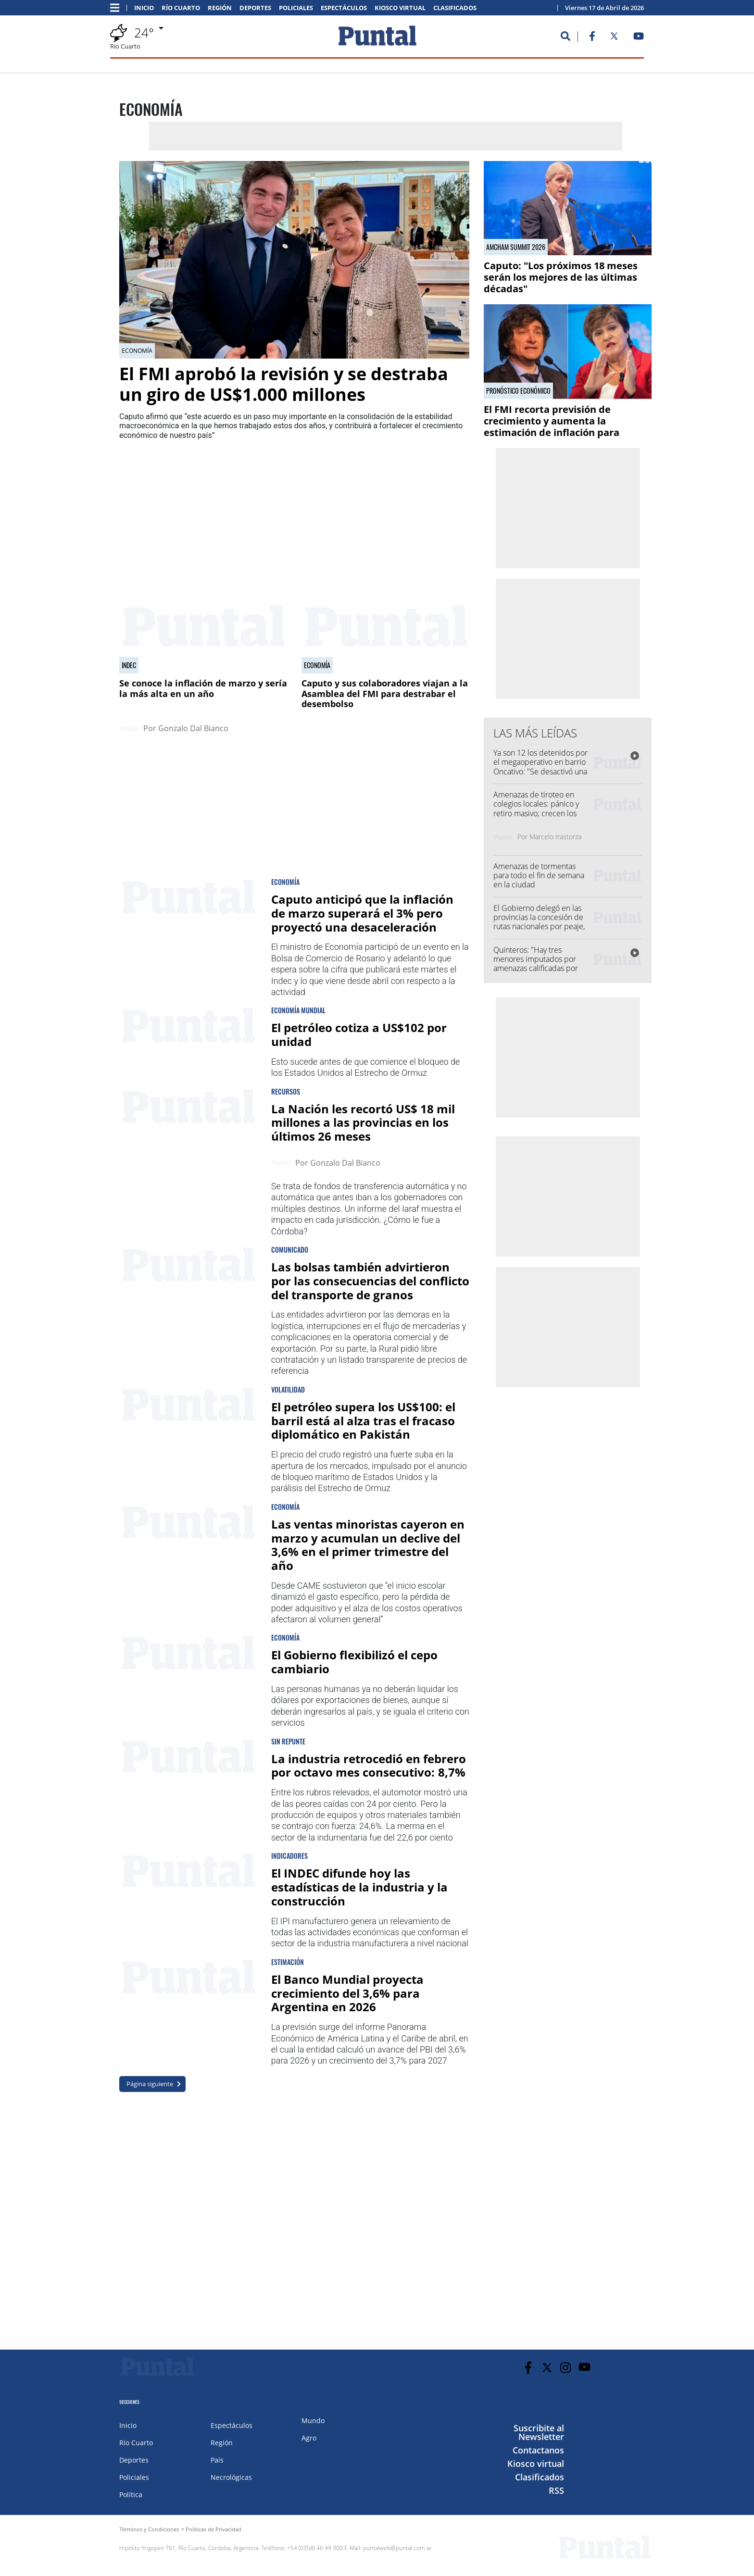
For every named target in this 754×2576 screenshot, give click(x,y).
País (217, 2459)
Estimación (287, 1962)
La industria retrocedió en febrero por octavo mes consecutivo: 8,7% (368, 1765)
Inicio (144, 8)
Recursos (285, 1091)
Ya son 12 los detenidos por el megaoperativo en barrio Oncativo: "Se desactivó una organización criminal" (540, 766)
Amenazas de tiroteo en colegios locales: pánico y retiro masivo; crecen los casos (536, 808)
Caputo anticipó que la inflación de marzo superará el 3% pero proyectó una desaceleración (362, 913)
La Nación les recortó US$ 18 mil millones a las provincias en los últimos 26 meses (363, 1123)
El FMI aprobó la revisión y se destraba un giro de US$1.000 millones (283, 384)
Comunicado (289, 1249)
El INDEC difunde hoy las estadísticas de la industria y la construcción (359, 1887)
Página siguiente (149, 2083)
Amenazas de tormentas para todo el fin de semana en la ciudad (538, 875)
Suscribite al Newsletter (539, 2432)
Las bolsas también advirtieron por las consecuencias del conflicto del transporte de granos (370, 1281)
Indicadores (289, 1856)
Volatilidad (288, 1389)
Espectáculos (344, 8)
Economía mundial (298, 1010)
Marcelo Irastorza (555, 836)
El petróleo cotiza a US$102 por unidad (359, 1034)
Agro (309, 2437)
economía (285, 882)
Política (130, 2494)
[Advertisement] (392, 509)
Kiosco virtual (400, 8)
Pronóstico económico (518, 390)
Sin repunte (288, 1741)
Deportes (255, 8)
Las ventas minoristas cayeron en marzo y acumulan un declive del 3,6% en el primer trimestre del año (368, 1544)
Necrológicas (231, 2477)
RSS (556, 2490)
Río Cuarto (181, 8)
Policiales (296, 8)
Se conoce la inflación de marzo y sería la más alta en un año (203, 688)
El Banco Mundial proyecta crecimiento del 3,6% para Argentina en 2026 (347, 1993)
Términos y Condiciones (149, 2529)
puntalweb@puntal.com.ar (397, 2548)
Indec (129, 665)
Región (220, 8)
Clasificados (455, 8)
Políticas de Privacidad (213, 2529)
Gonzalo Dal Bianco (193, 728)
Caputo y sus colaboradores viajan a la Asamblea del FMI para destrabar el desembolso (385, 693)
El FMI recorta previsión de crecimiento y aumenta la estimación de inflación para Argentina (551, 426)
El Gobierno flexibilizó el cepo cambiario (354, 1662)
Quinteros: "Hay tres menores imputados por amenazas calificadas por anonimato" (535, 964)
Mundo (313, 2420)
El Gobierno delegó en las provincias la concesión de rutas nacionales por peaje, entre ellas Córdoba (539, 922)
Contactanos (538, 2450)
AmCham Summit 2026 (515, 247)
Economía (137, 351)
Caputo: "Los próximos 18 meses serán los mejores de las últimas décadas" (561, 277)
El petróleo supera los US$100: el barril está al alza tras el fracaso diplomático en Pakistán (363, 1421)
